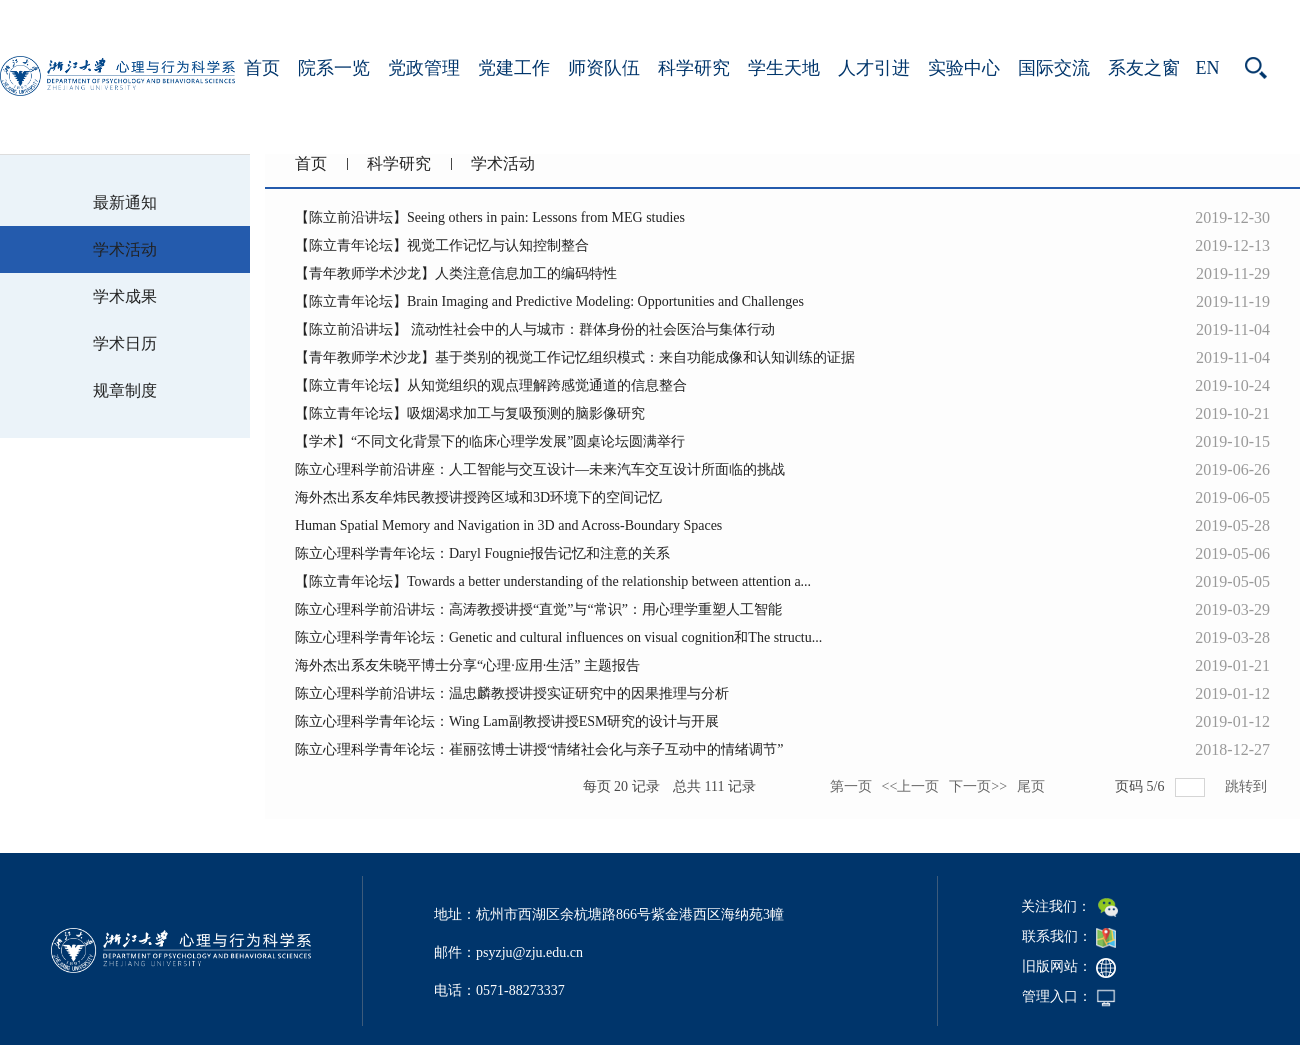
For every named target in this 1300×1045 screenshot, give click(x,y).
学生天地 (784, 68)
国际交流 (1054, 68)
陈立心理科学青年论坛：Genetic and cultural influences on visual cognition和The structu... (558, 637)
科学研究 (694, 68)
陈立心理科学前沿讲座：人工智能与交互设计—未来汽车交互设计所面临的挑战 (540, 469)
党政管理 (424, 68)
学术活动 (503, 163)
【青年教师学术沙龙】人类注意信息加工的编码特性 (456, 273)
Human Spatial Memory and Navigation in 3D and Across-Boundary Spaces (508, 525)
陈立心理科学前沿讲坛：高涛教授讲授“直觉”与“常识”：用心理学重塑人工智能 (538, 609)
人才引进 (874, 68)
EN (1208, 68)
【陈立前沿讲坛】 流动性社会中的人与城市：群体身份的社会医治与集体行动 (535, 329)
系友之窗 (1144, 68)
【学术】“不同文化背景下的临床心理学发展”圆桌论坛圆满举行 (490, 441)
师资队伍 (604, 68)
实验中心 (964, 68)
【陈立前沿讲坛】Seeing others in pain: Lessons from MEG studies (490, 217)
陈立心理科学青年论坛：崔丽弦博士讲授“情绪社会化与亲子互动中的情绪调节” (539, 749)
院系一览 (334, 68)
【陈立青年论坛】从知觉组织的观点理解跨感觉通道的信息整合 (491, 385)
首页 (262, 68)
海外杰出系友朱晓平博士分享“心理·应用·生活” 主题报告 (467, 665)
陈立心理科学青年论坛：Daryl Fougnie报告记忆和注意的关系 (482, 553)
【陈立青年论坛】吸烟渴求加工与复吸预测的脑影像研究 (470, 413)
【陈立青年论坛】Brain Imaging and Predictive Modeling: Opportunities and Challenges (549, 301)
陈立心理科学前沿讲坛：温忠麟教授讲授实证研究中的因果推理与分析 (512, 693)
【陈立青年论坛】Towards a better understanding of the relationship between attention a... (553, 581)
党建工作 (514, 68)
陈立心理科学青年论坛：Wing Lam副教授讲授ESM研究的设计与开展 (507, 721)
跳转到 (1248, 786)
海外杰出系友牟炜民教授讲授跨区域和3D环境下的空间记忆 (478, 497)
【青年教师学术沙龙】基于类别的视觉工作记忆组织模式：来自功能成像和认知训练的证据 (575, 357)
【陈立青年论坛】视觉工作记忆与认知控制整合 (442, 245)
